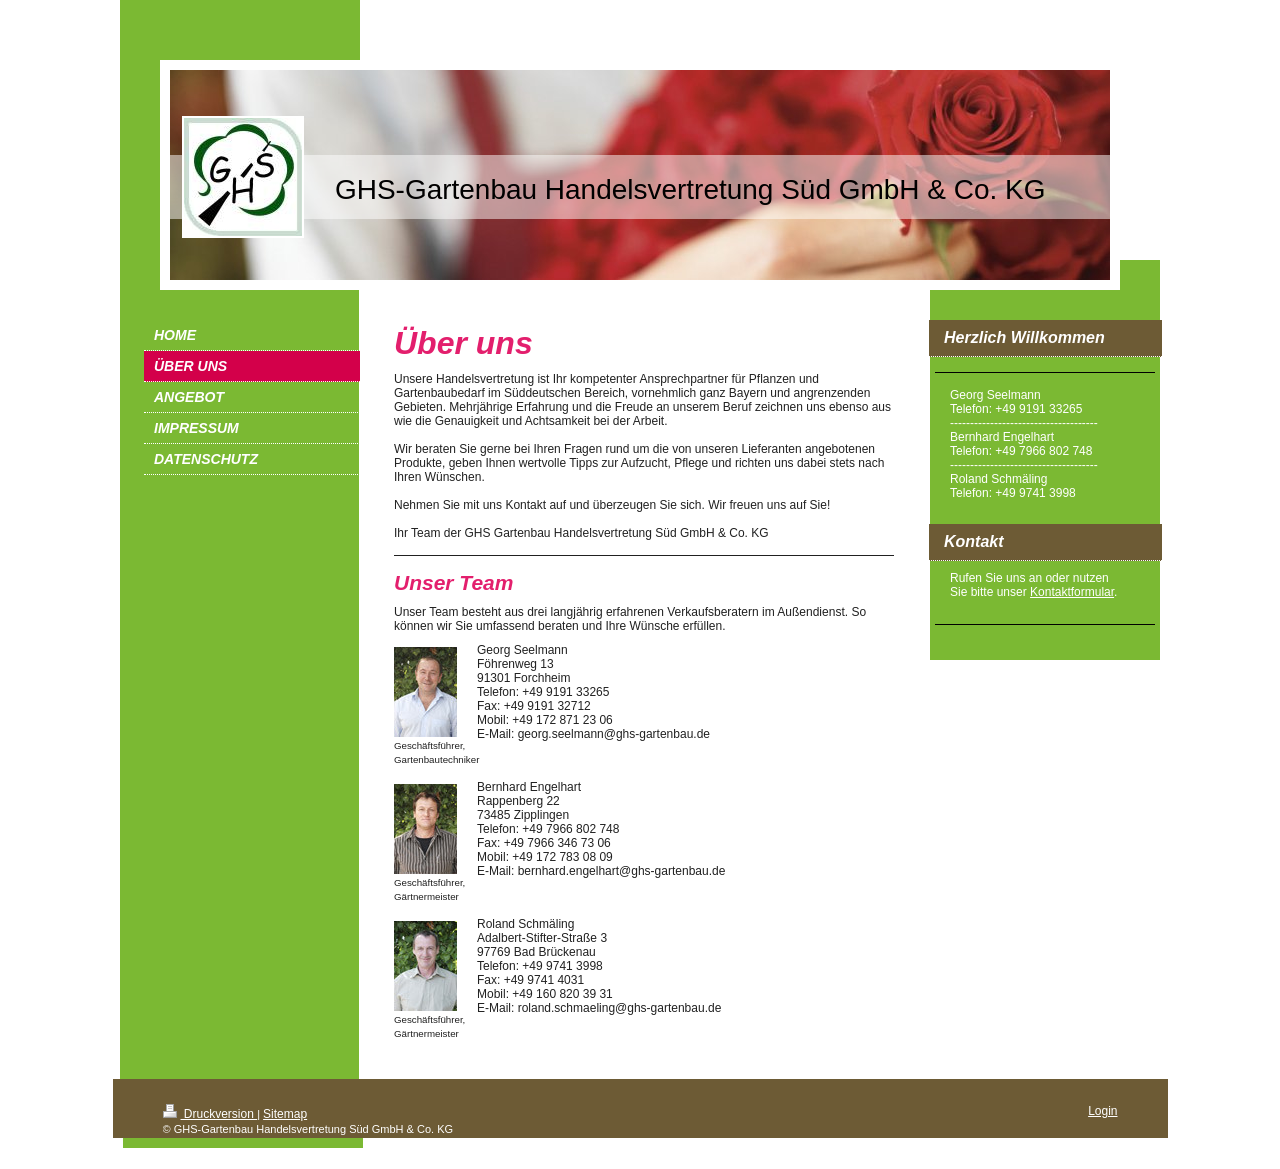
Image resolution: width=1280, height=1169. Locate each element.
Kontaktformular (1072, 592)
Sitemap (285, 1114)
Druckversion (210, 1114)
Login (1102, 1111)
